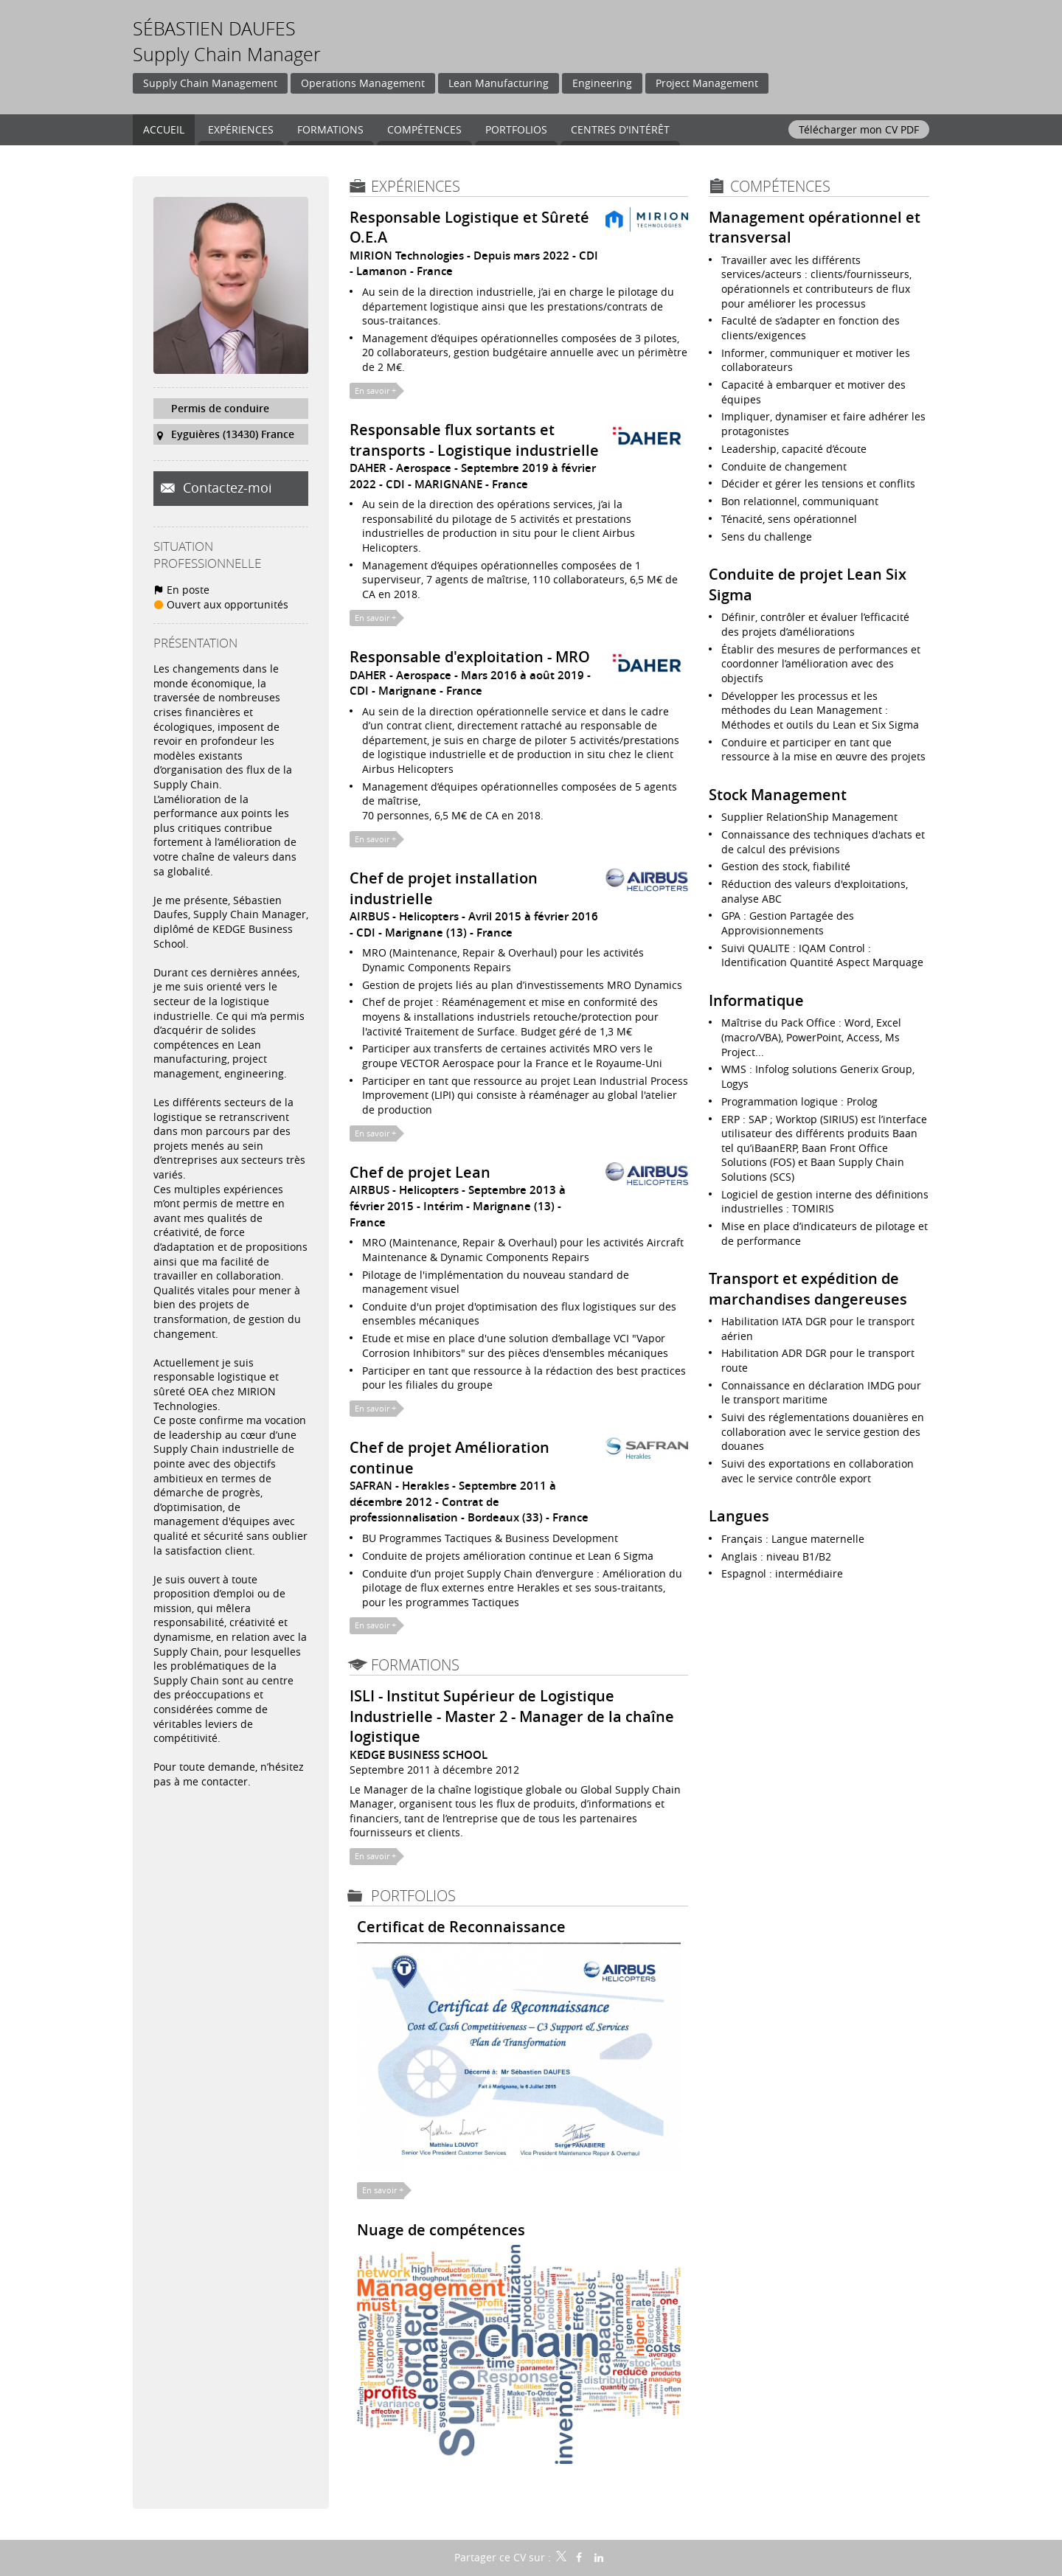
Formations (415, 1665)
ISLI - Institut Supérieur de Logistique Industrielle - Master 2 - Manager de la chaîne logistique (512, 1716)
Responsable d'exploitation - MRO (470, 657)
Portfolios (413, 1896)
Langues (739, 1516)
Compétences (780, 186)
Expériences (415, 186)
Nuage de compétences (441, 2230)
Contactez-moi (225, 487)
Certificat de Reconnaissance (461, 1927)
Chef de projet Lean (420, 1172)
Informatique (756, 1000)
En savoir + (375, 390)
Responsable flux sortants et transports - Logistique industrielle (474, 439)
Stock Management (778, 795)
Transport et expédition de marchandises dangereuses (808, 1288)
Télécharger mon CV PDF (859, 129)
